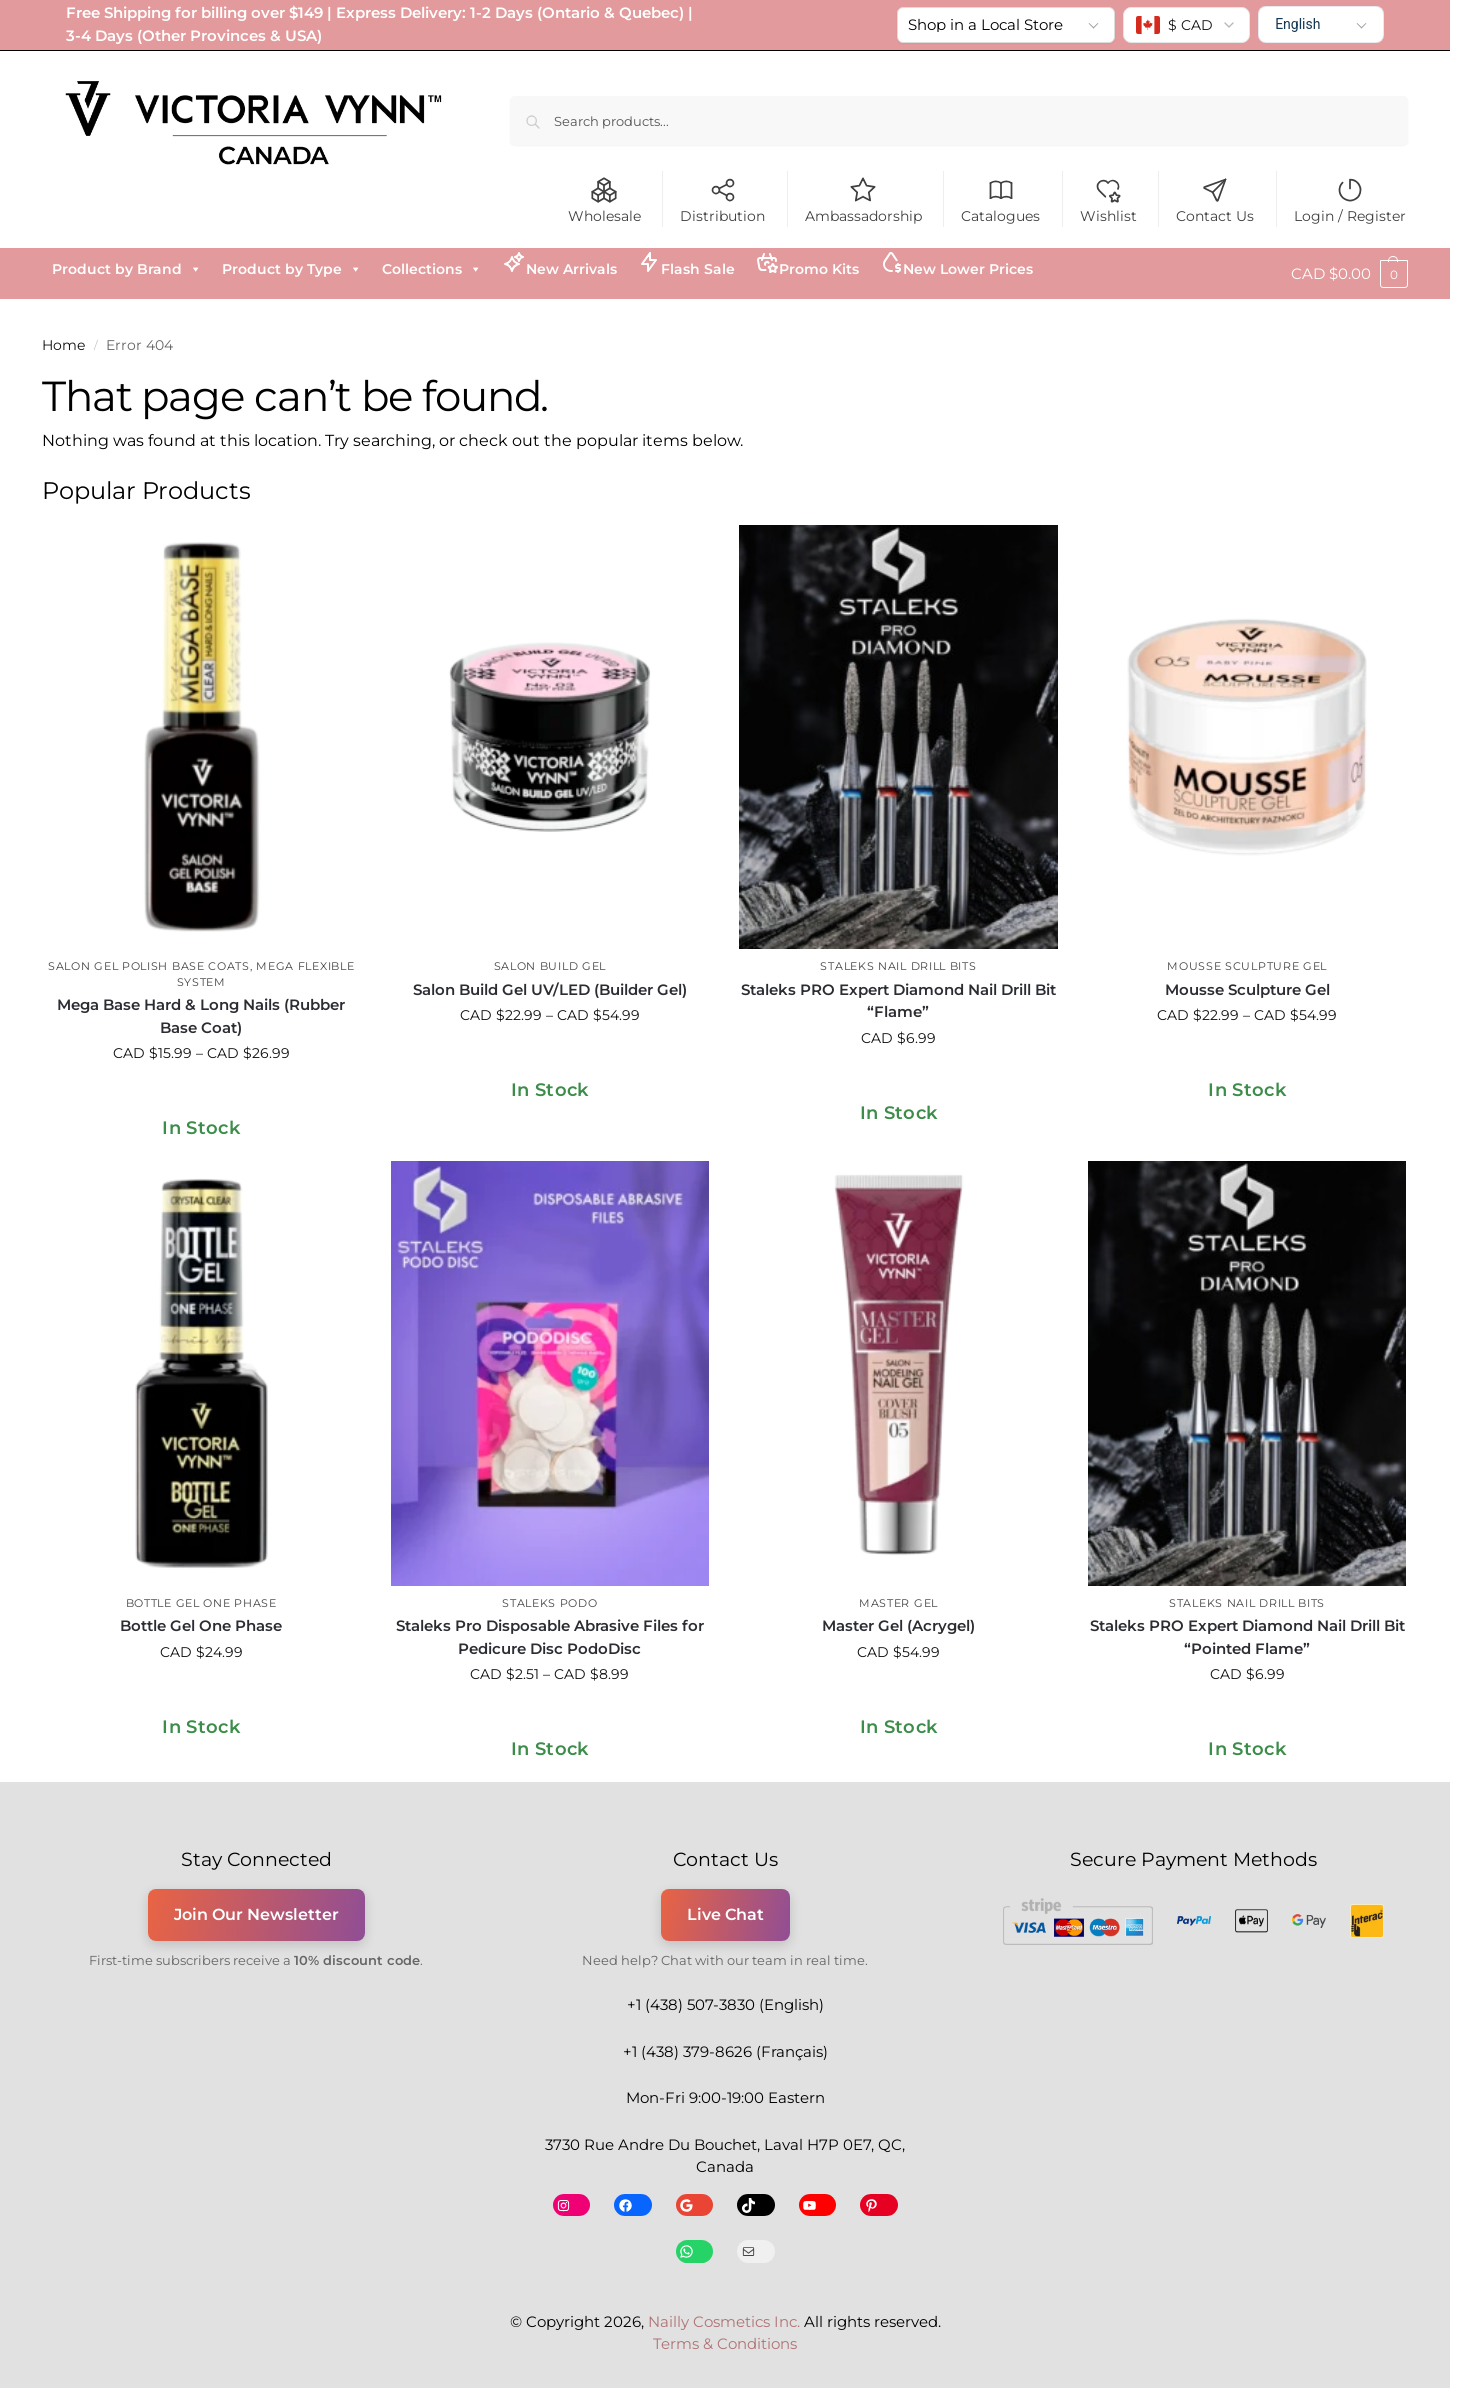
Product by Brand (127, 269)
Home (63, 345)
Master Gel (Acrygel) (898, 1625)
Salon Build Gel (550, 966)
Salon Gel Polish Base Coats (149, 966)
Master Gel (898, 1603)
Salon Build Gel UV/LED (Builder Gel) (550, 989)
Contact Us (1215, 200)
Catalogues (1000, 200)
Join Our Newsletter (256, 1914)
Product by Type (292, 269)
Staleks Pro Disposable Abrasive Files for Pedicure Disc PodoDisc (550, 1637)
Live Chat (725, 1914)
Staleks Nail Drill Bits (898, 966)
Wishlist (1108, 200)
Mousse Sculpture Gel (1247, 966)
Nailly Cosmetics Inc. (724, 2321)
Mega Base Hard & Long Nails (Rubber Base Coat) (201, 1016)
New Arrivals (559, 264)
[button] (1349, 274)
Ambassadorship (863, 200)
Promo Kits (807, 264)
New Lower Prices (956, 264)
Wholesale (604, 200)
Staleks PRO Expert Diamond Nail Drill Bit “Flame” (898, 1001)
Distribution (722, 200)
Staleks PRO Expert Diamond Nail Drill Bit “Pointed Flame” (1247, 1637)
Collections (432, 269)
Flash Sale (686, 264)
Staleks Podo (549, 1603)
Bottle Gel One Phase (201, 1603)
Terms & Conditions (725, 2343)
